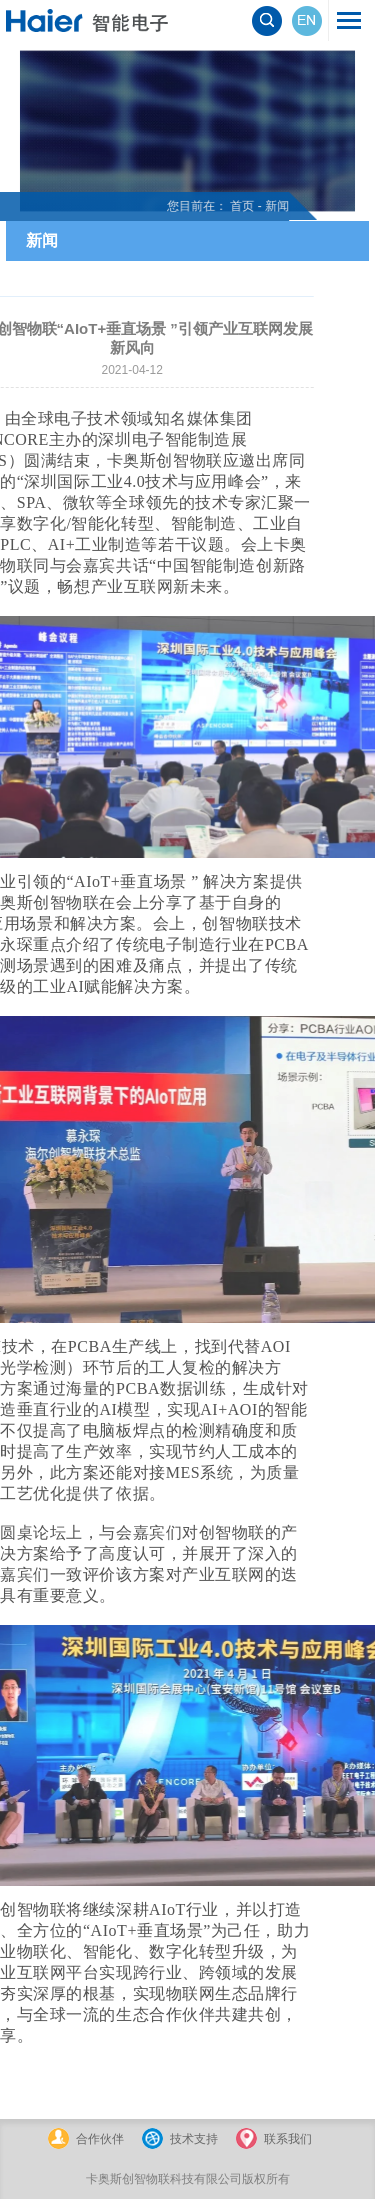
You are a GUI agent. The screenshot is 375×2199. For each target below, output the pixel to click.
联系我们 (288, 2139)
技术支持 (194, 2139)
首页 (209, 206)
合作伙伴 (100, 2139)
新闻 (244, 206)
